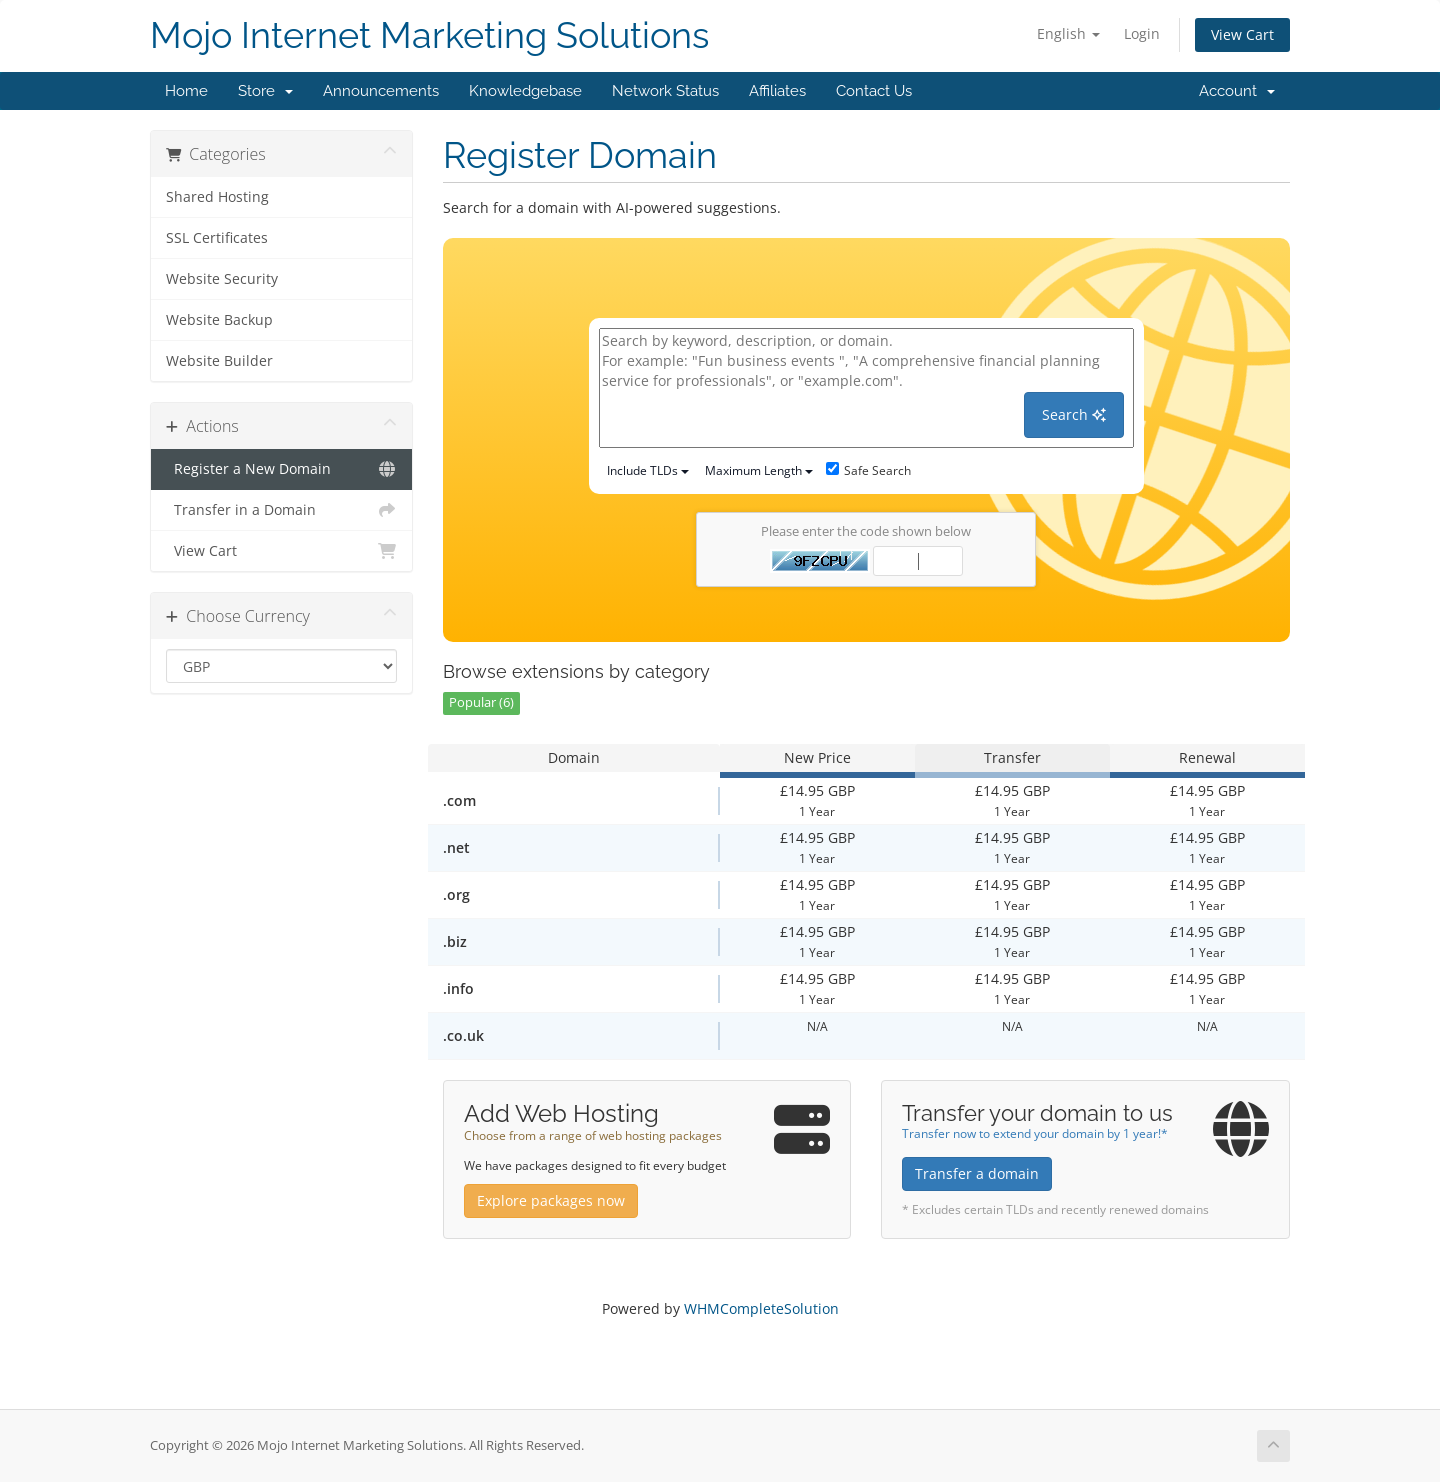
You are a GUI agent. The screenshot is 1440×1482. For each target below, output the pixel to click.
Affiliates (777, 91)
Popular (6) (481, 702)
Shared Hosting (217, 197)
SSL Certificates (217, 238)
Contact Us (874, 91)
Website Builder (219, 361)
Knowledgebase (525, 91)
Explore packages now (551, 1200)
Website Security (222, 279)
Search (1074, 414)
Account (1237, 91)
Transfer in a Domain (281, 510)
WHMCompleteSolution (761, 1308)
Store (265, 91)
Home (186, 91)
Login (1142, 33)
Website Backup (219, 320)
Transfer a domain (977, 1173)
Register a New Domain (281, 469)
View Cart (1242, 34)
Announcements (381, 91)
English (1068, 33)
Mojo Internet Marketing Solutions (429, 35)
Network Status (665, 91)
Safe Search (868, 470)
